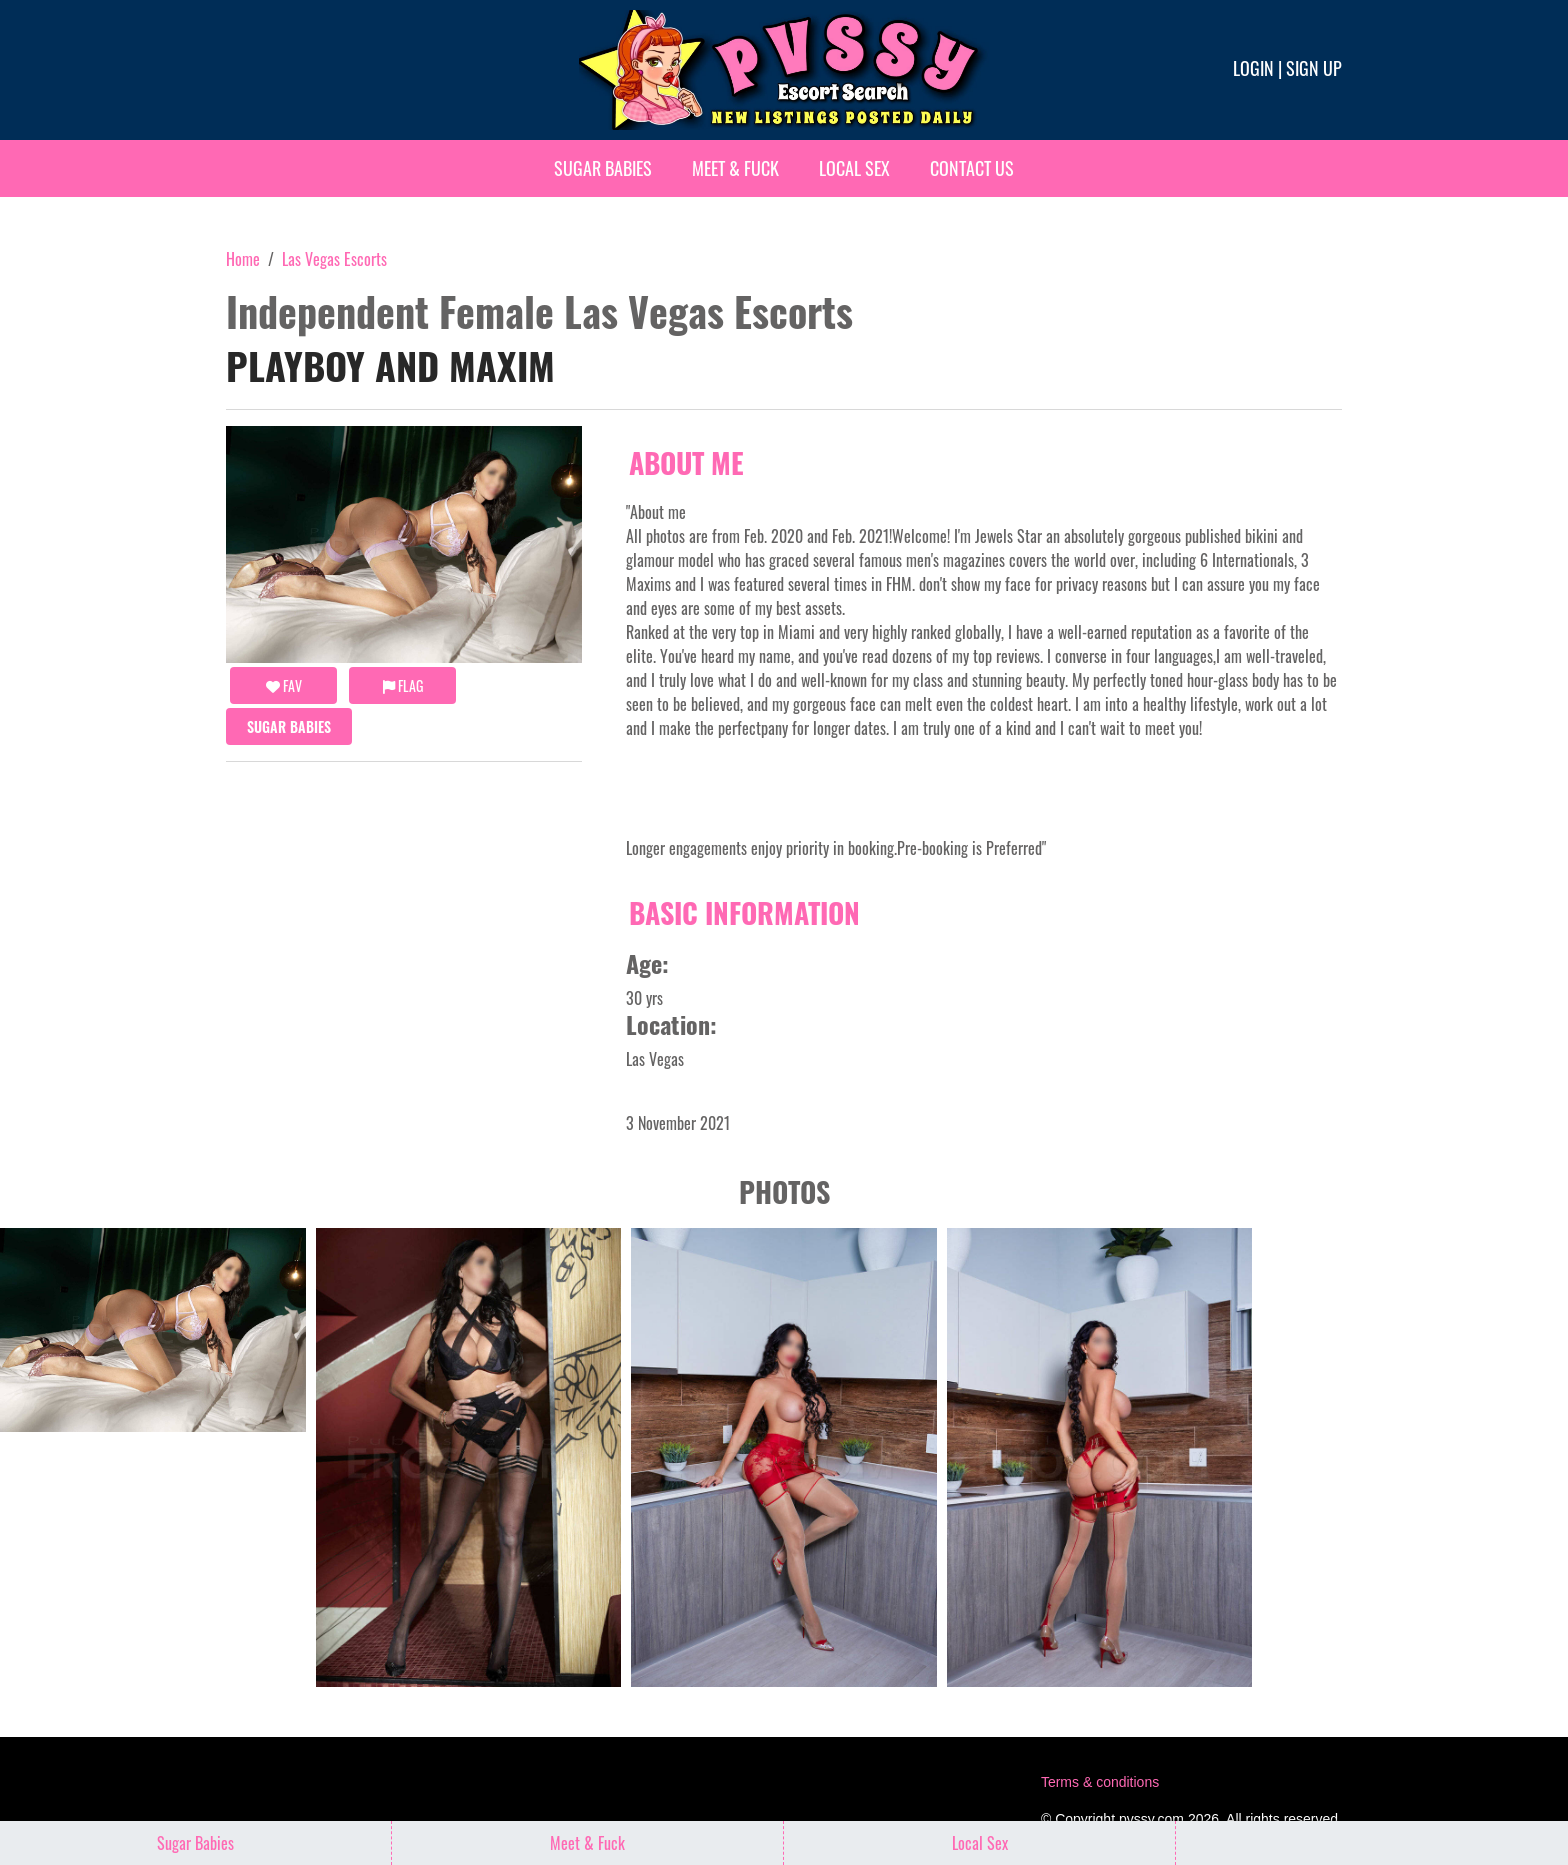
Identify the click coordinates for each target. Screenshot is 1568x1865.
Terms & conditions (1100, 1782)
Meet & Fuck (735, 168)
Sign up (1314, 68)
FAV (284, 685)
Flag (403, 685)
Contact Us (972, 168)
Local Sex (854, 168)
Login (1253, 68)
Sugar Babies (603, 168)
